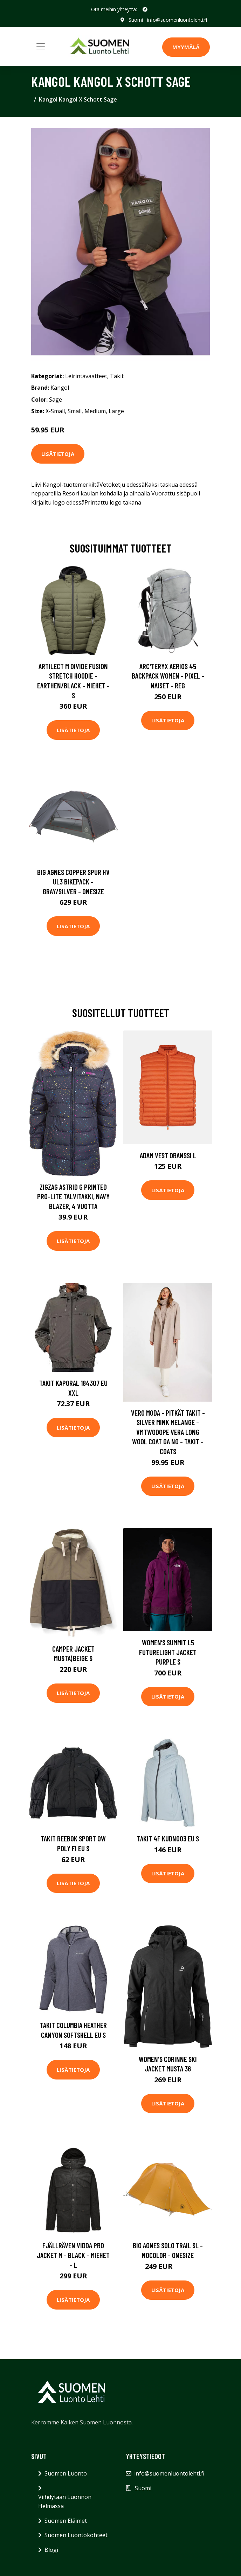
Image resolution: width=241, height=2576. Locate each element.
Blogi (51, 2550)
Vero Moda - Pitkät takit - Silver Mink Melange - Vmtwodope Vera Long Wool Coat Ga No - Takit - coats (168, 1432)
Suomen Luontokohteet (76, 2535)
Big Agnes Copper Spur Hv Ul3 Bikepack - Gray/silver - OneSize (73, 882)
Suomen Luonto (65, 2473)
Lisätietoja (57, 453)
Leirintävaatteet (86, 376)
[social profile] (145, 9)
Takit (117, 376)
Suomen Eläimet (65, 2521)
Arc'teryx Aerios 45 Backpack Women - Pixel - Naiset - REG (168, 676)
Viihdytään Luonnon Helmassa (64, 2501)
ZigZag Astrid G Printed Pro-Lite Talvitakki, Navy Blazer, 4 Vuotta (73, 1196)
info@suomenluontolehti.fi (177, 19)
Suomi (136, 19)
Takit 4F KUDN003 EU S (168, 1838)
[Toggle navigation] (40, 46)
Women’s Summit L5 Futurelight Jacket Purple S (168, 1652)
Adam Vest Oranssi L (168, 1155)
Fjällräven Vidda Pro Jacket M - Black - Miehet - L (73, 2255)
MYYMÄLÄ (186, 46)
